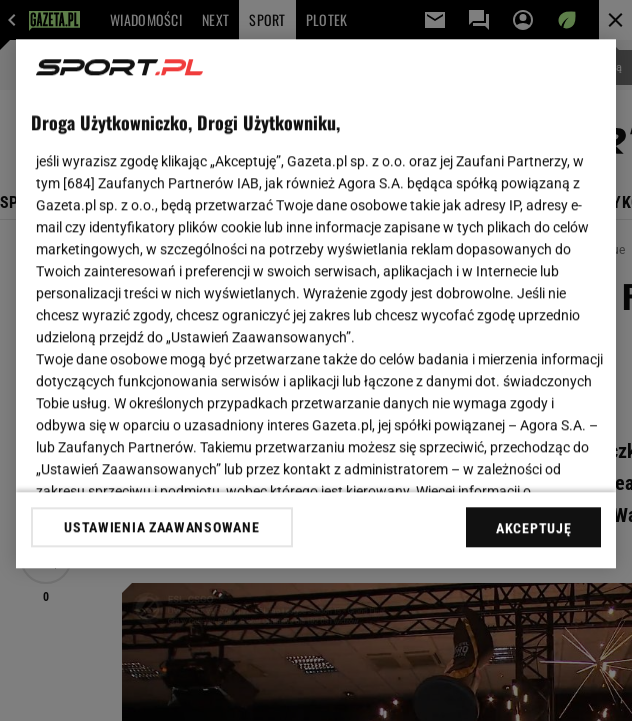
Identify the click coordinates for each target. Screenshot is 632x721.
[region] (316, 303)
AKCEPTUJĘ (533, 528)
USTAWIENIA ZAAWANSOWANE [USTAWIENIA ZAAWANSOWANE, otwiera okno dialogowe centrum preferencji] (161, 527)
